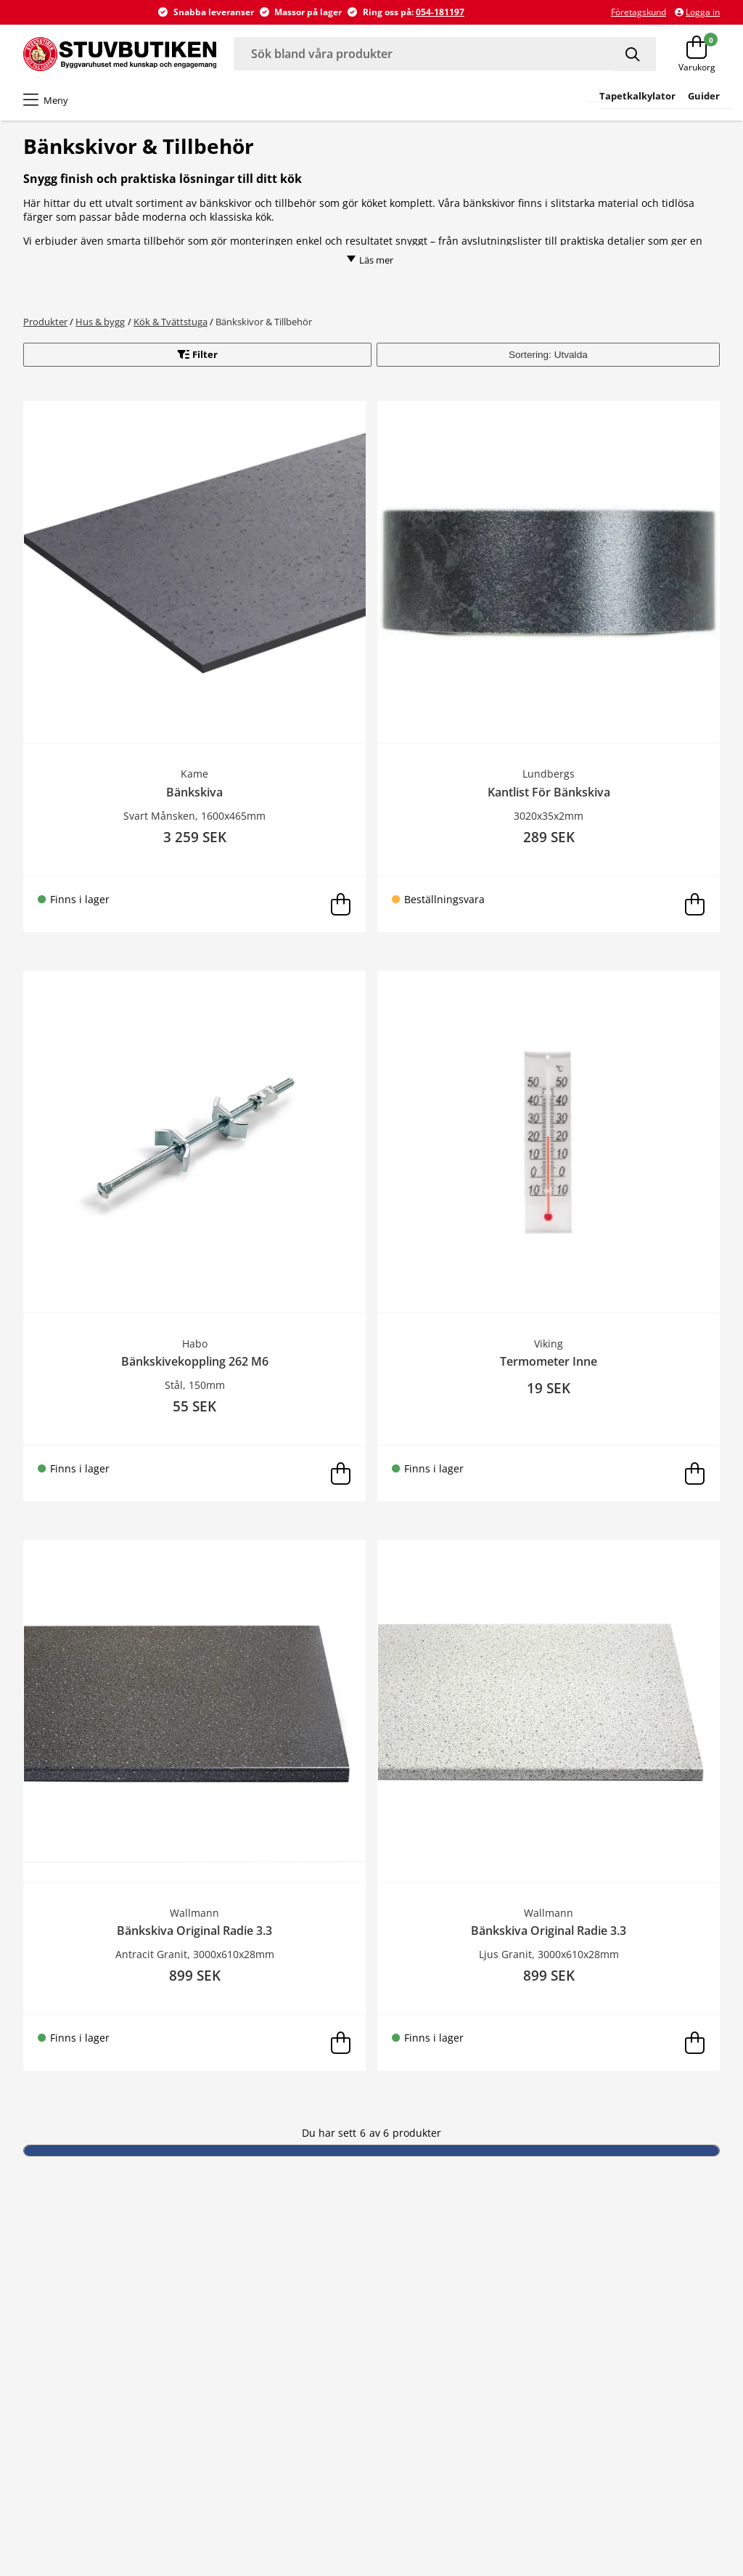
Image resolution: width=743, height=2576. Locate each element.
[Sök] (634, 54)
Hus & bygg (100, 321)
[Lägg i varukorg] (340, 903)
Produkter (45, 321)
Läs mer (370, 260)
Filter (205, 354)
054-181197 (440, 12)
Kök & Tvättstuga (171, 321)
